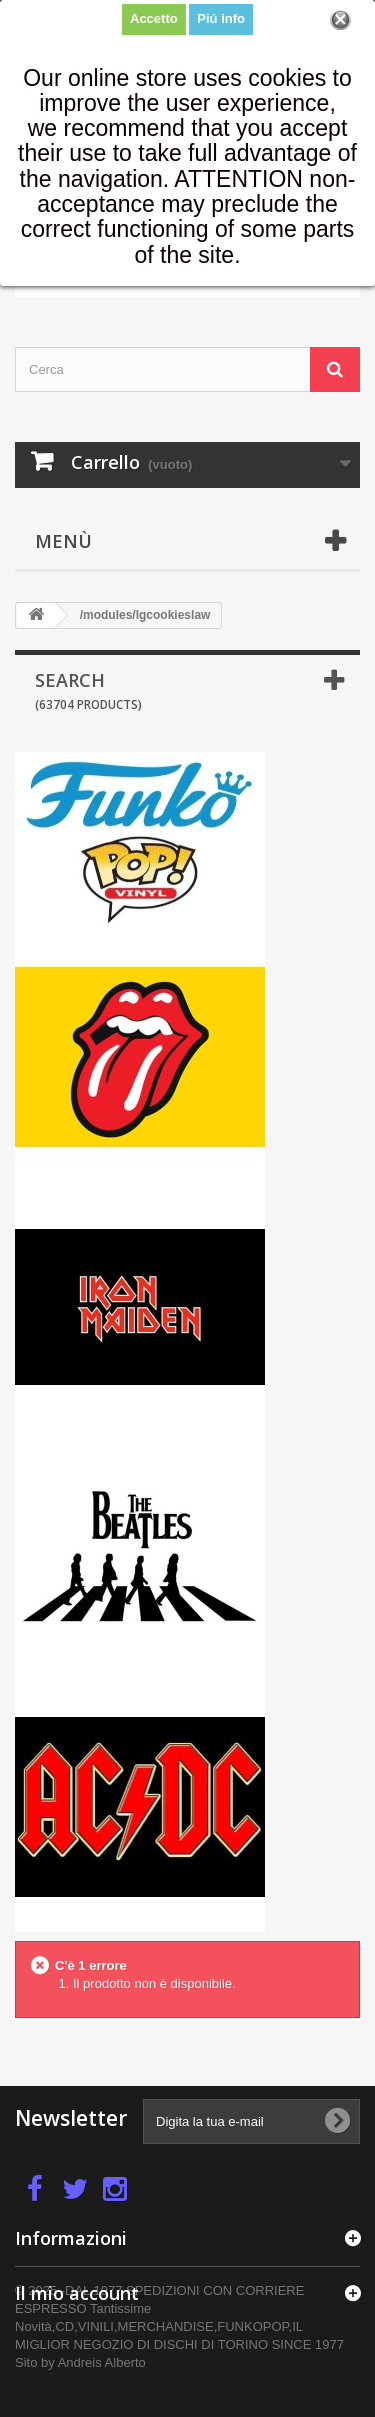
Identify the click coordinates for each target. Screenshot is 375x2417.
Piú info (221, 18)
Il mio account (77, 2293)
